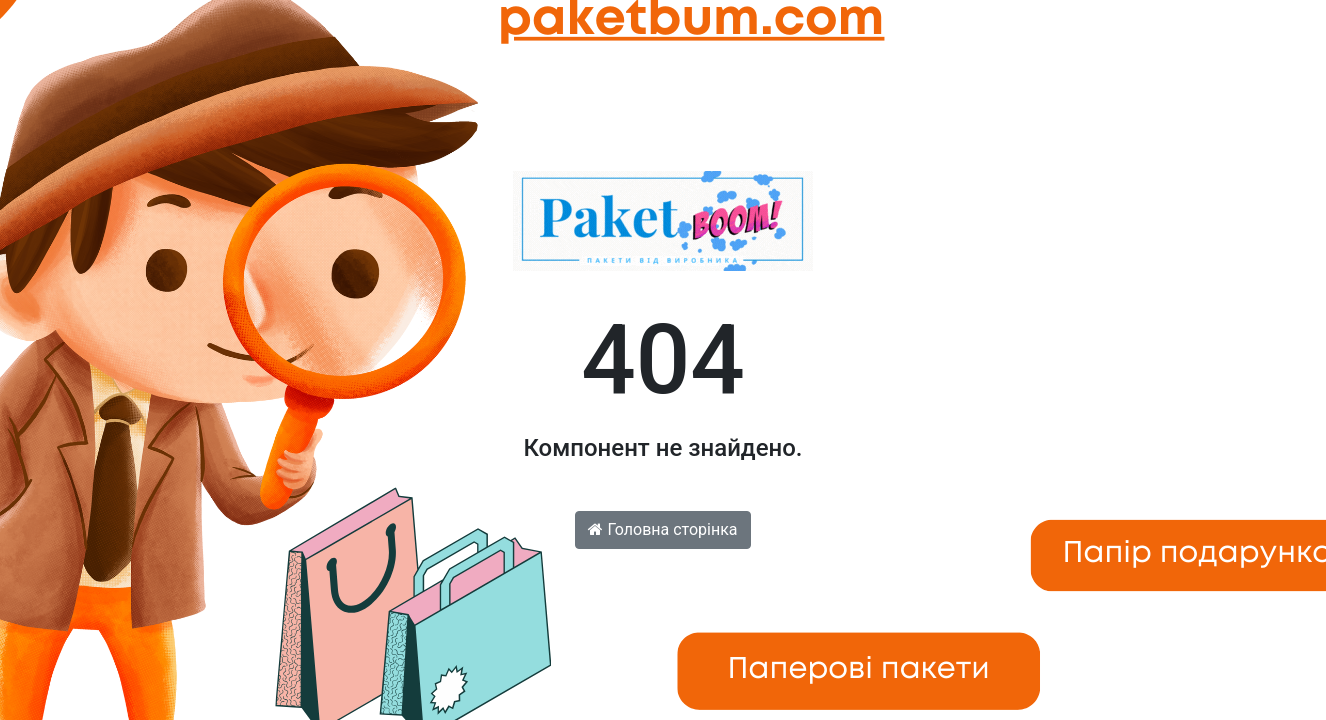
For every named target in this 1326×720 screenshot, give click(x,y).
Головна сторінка (662, 529)
